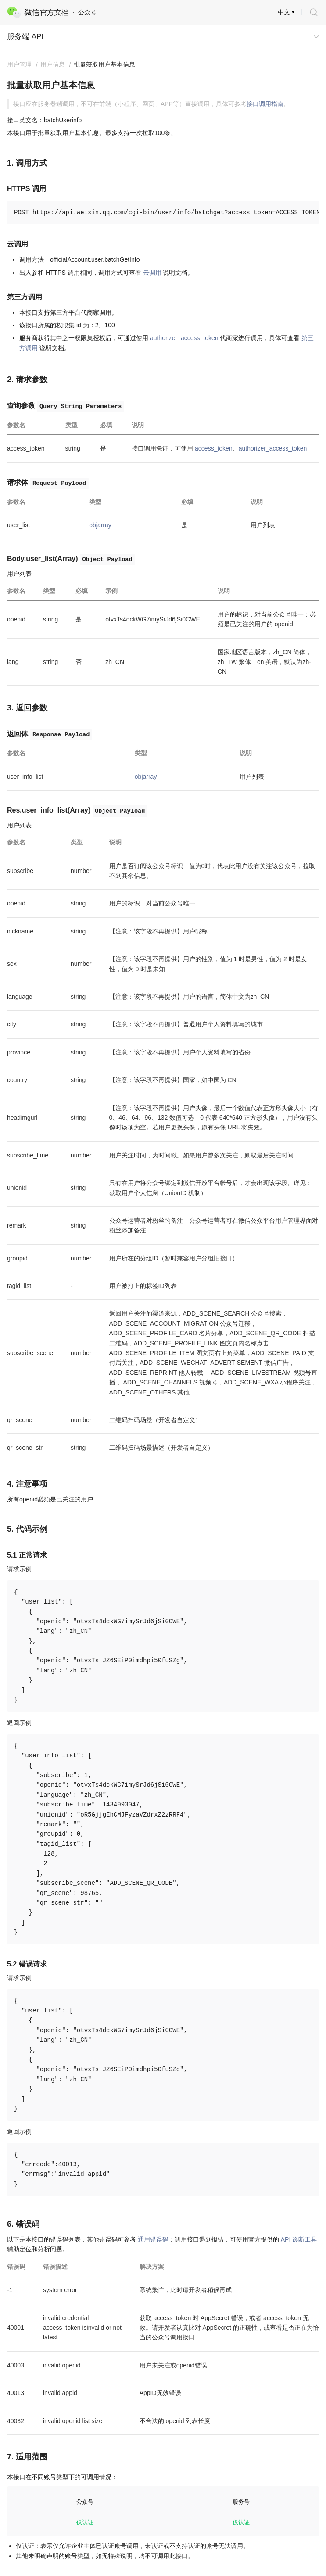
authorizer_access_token (184, 337)
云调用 (152, 272)
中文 (284, 12)
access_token (214, 448)
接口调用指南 (265, 103)
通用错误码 (153, 2239)
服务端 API (25, 36)
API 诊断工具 (299, 2239)
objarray (100, 525)
